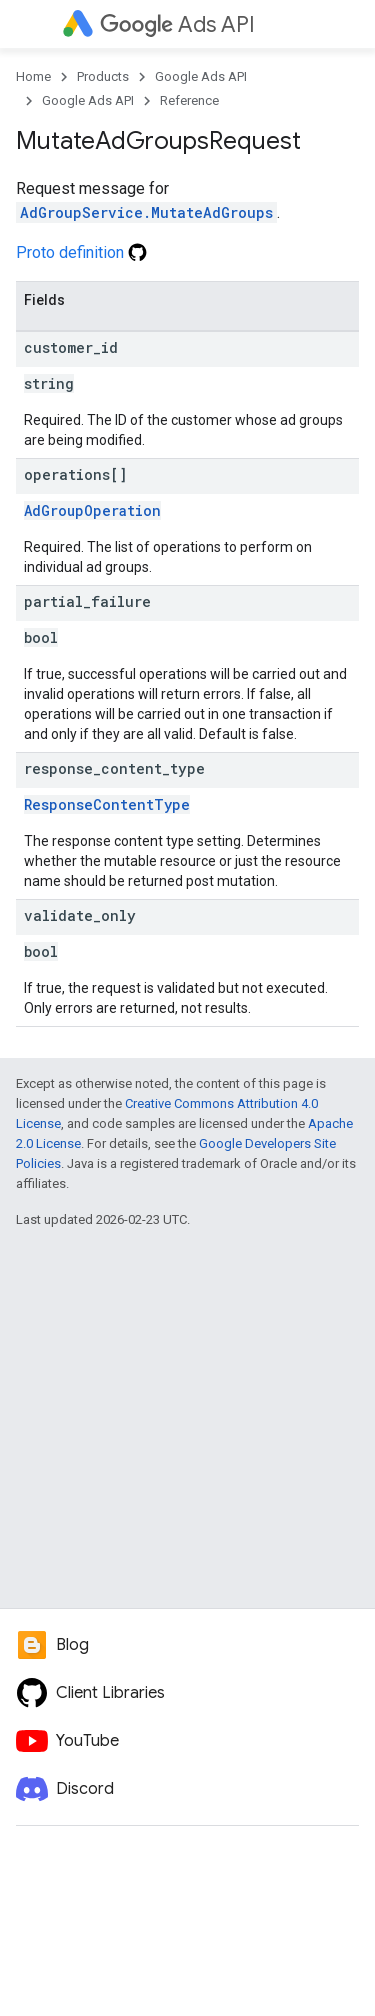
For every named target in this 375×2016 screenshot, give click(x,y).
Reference (189, 100)
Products (103, 76)
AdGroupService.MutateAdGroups (146, 212)
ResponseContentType (107, 804)
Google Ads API (201, 76)
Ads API (177, 24)
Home (33, 76)
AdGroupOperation (92, 510)
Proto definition (81, 252)
